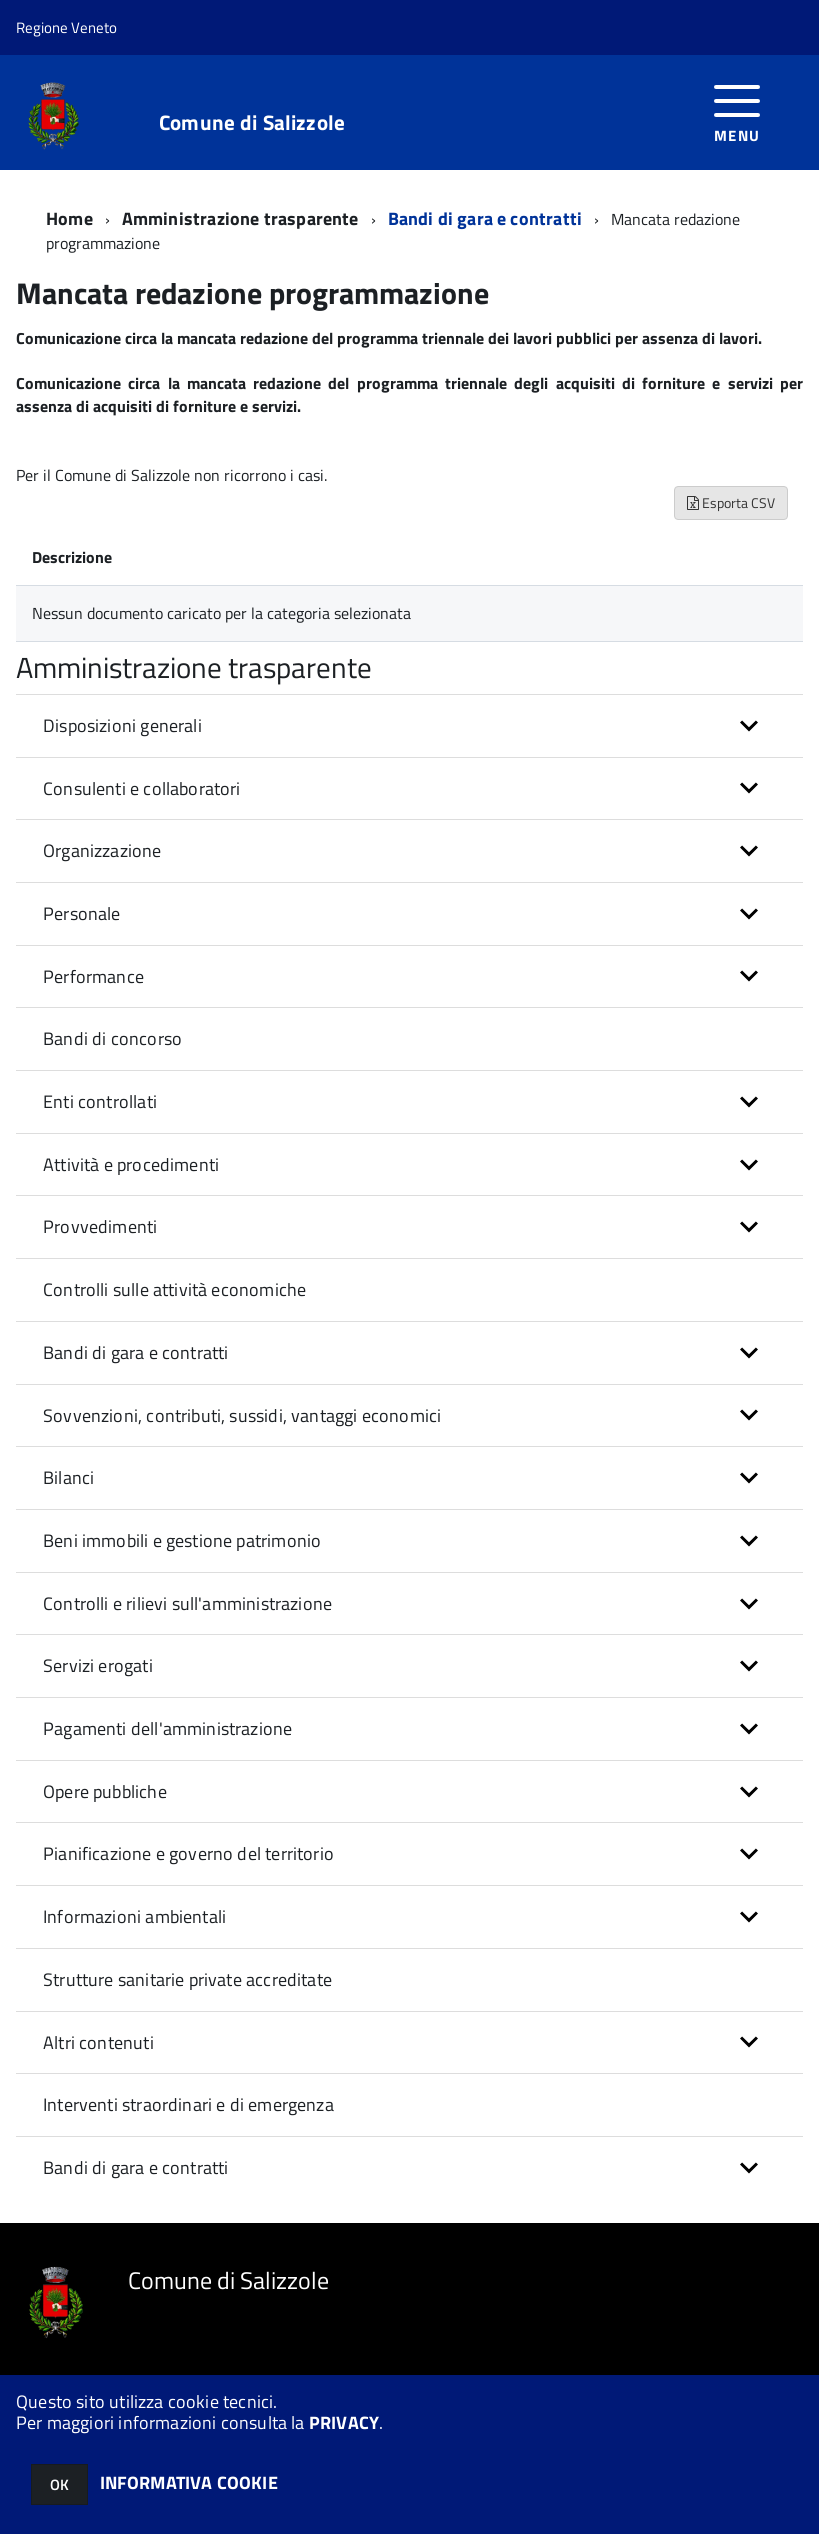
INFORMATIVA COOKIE (189, 2482)
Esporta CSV (731, 502)
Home (69, 218)
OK (59, 2484)
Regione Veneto (66, 27)
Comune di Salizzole (252, 122)
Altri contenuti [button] (98, 2042)
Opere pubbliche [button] (105, 1791)
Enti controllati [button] (100, 1101)
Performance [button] (93, 976)
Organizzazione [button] (102, 850)
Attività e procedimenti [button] (131, 1164)
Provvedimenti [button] (100, 1226)
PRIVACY (344, 2422)
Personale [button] (82, 913)
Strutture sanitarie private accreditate (187, 1979)
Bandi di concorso (112, 1038)
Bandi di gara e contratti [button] (136, 1352)
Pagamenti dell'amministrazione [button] (167, 1728)
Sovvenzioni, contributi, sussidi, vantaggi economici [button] (242, 1415)
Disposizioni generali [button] (122, 725)
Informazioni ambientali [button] (134, 1916)
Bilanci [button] (68, 1477)
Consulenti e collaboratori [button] (142, 788)
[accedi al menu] (737, 111)
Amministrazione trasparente (240, 218)
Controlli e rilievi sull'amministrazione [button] (187, 1603)
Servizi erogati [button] (98, 1665)
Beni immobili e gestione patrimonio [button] (182, 1540)
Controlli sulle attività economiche (174, 1289)
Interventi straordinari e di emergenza (188, 2104)
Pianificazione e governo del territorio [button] (188, 1853)
